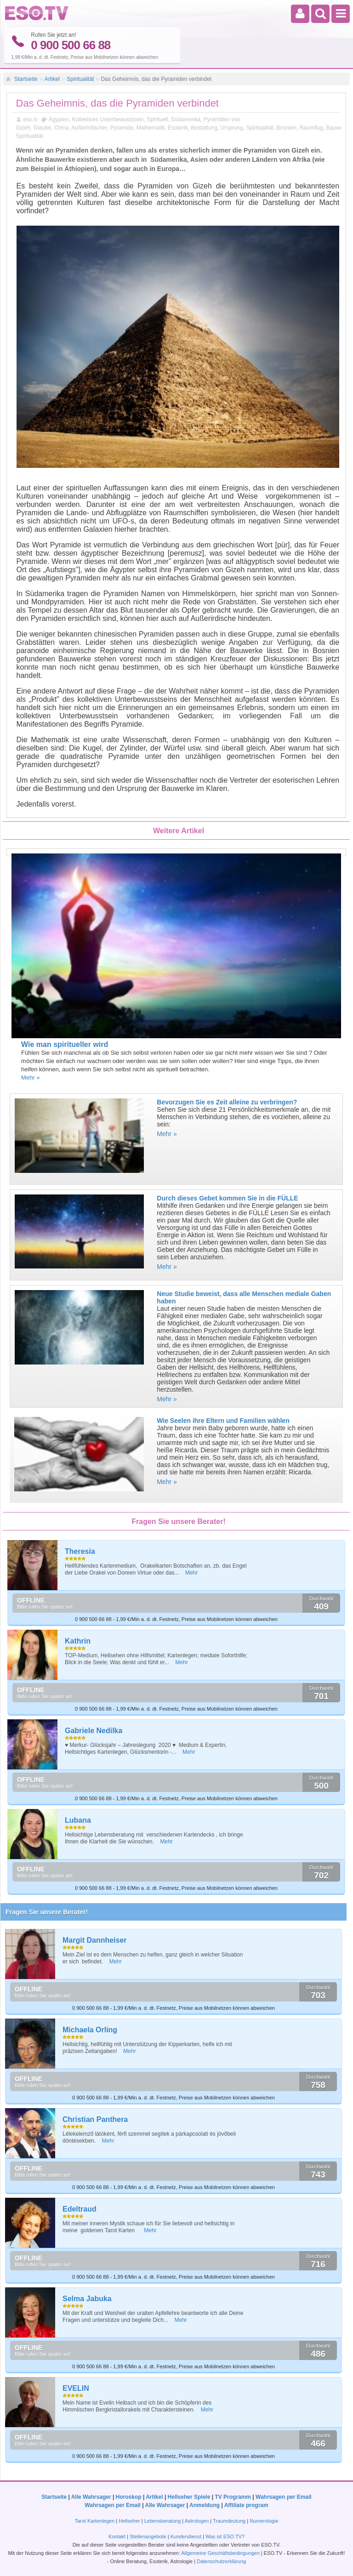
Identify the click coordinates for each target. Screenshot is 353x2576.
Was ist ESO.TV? (225, 2536)
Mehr (191, 1572)
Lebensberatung (162, 2520)
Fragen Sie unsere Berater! (47, 1912)
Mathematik (151, 127)
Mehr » (30, 1077)
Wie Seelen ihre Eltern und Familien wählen (223, 1420)
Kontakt (116, 2536)
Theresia (80, 1551)
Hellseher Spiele (189, 2496)
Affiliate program (246, 2505)
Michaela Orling (90, 2030)
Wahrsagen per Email (284, 2496)
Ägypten (59, 119)
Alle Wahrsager (91, 2496)
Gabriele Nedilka (93, 1730)
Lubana (78, 1820)
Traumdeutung (229, 2520)
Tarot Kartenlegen (94, 2520)
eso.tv (30, 119)
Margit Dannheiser (95, 1940)
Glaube (42, 127)
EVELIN (76, 2388)
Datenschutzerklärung (221, 2561)
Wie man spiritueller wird (64, 1044)
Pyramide (121, 127)
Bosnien (286, 127)
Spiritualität (80, 78)
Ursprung (232, 127)
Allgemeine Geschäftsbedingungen (220, 2552)
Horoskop (129, 2496)
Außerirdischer (89, 127)
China (61, 127)
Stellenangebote (149, 2536)
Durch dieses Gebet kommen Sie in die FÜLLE (227, 1197)
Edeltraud (80, 2209)
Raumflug (311, 127)
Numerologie (264, 2520)
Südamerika (185, 119)
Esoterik (178, 127)
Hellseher (129, 2520)
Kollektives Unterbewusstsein (108, 119)
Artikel (52, 78)
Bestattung (204, 127)
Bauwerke (338, 127)
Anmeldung (204, 2505)
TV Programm (233, 2496)
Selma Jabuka (87, 2299)
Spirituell (157, 119)
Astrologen (197, 2520)
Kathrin (78, 1641)
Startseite (26, 78)
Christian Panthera (95, 2119)
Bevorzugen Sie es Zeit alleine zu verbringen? (227, 1102)
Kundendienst (186, 2536)
